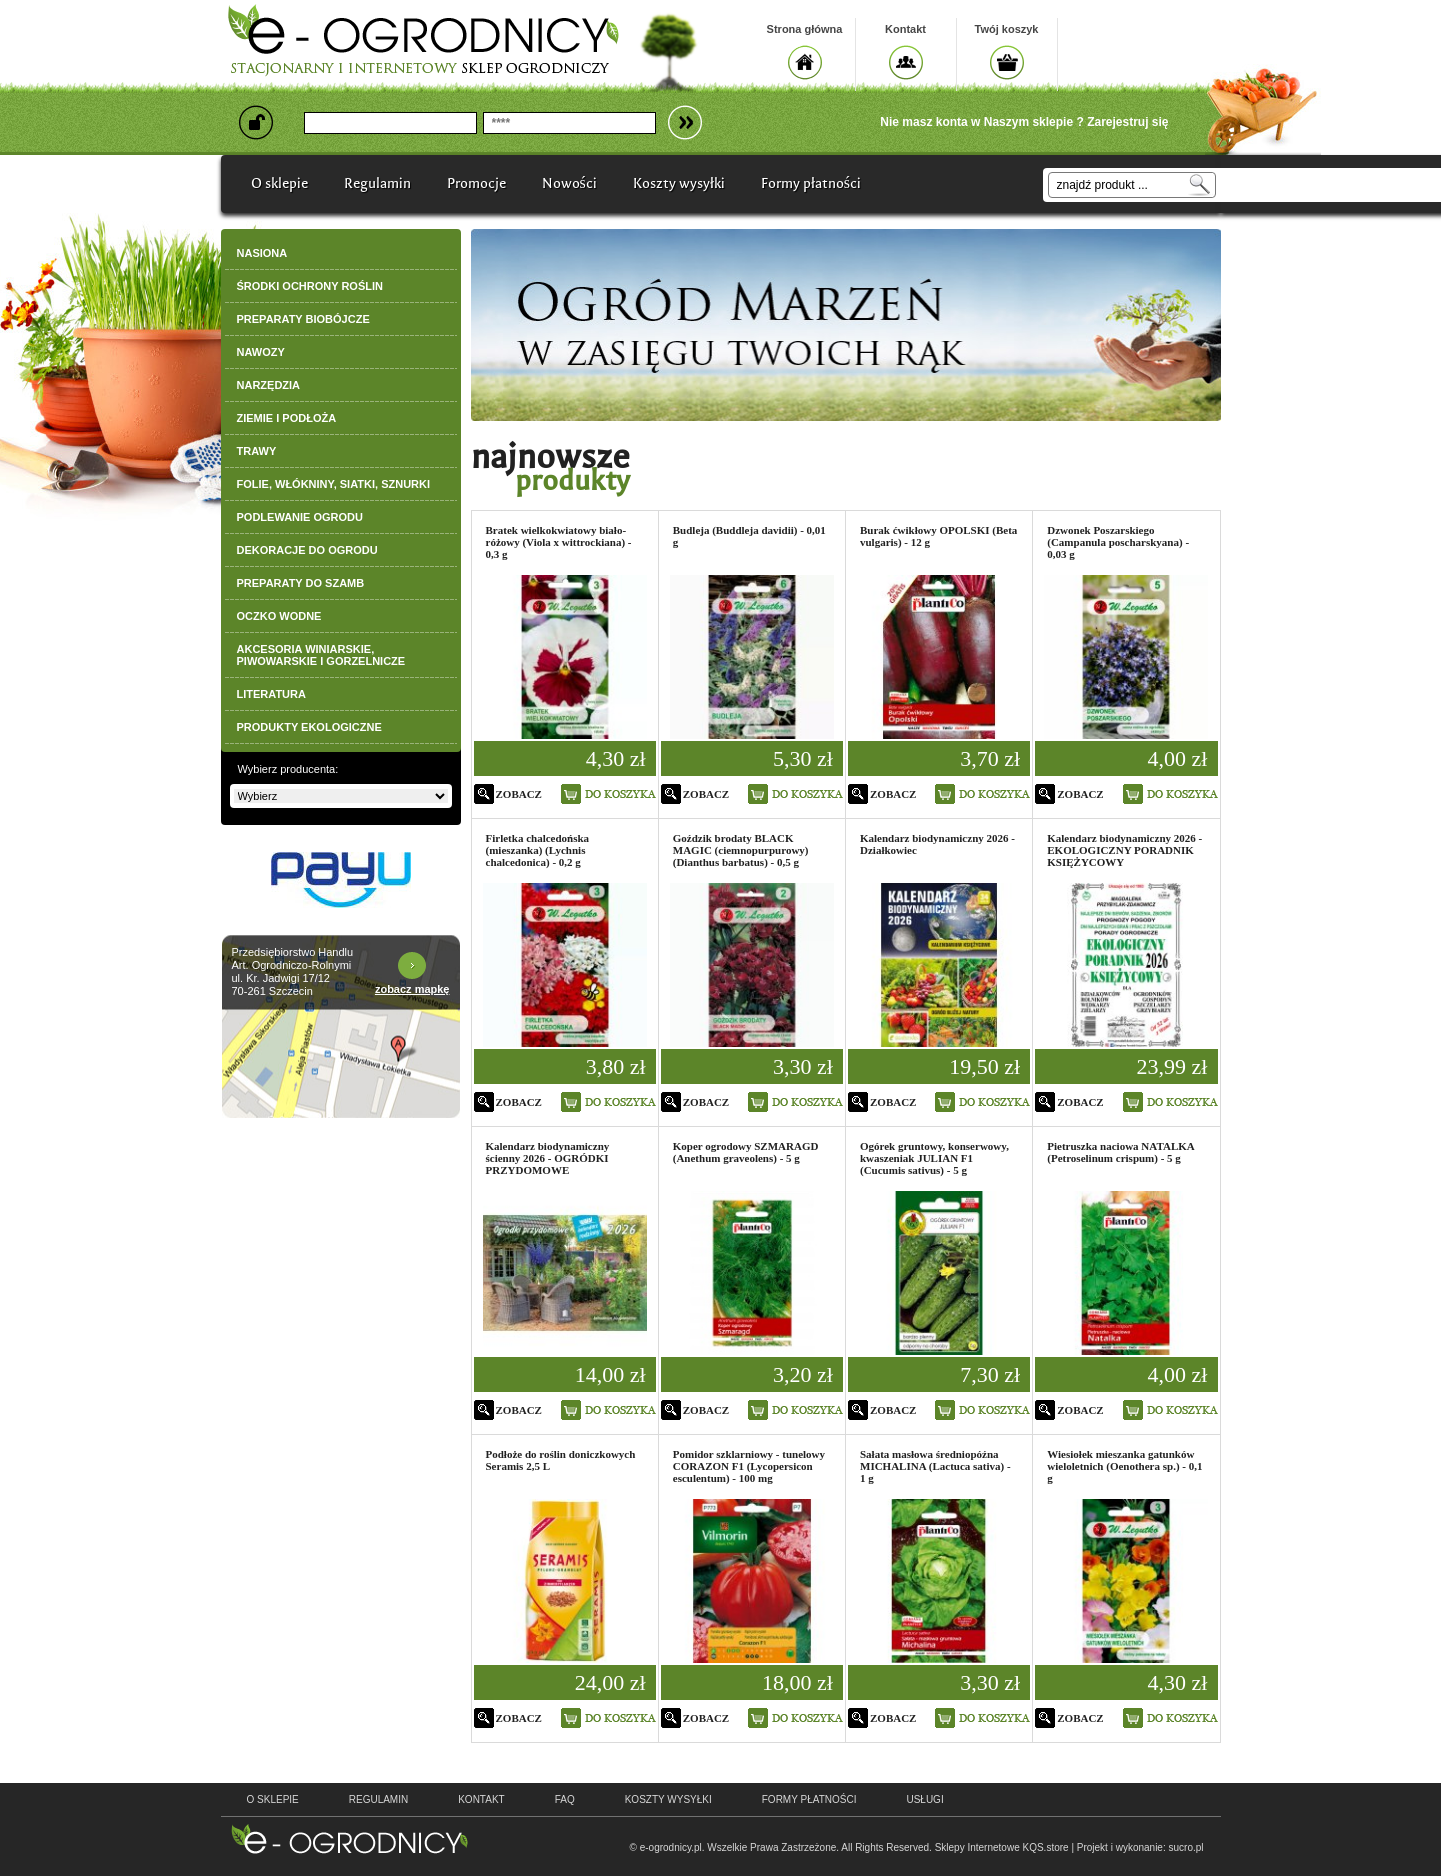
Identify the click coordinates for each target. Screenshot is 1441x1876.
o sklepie (273, 1799)
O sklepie (279, 183)
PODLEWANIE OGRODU (300, 517)
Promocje (476, 183)
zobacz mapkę (412, 989)
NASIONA (262, 253)
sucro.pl (1185, 1847)
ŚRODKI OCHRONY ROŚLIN (310, 286)
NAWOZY (261, 352)
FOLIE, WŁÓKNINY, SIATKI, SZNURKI (334, 484)
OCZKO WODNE (279, 616)
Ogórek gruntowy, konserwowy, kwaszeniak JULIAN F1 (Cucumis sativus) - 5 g (934, 1158)
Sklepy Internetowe (977, 1847)
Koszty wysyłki (679, 183)
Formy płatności (811, 183)
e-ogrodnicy (349, 1839)
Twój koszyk (1007, 29)
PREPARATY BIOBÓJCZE (303, 319)
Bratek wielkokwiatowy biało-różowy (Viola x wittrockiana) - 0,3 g (559, 542)
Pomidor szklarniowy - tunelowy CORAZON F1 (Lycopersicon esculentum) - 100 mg (749, 1466)
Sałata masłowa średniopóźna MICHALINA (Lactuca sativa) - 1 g (935, 1466)
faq (565, 1799)
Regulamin (377, 183)
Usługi (924, 1799)
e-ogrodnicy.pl (671, 1847)
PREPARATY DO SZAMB (301, 583)
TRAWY (257, 451)
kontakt (481, 1799)
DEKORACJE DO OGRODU (307, 550)
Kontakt (905, 29)
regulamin (378, 1799)
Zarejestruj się (1127, 122)
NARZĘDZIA (269, 385)
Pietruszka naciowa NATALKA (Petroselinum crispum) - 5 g (1120, 1152)
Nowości (569, 183)
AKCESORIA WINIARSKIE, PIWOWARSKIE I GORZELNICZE (321, 655)
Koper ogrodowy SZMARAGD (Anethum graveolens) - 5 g (746, 1152)
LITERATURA (271, 694)
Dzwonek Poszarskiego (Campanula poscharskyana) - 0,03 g (1118, 542)
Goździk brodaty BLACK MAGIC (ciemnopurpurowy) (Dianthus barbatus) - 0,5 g (741, 850)
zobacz (519, 794)
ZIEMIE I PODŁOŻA (287, 418)
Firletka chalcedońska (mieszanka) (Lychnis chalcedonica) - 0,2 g (538, 850)
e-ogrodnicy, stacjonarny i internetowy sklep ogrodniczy (423, 40)
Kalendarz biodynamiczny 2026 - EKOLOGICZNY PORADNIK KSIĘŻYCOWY (1124, 850)
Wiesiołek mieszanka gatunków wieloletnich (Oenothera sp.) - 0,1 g (1124, 1466)
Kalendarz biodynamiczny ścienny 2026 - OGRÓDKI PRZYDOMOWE (548, 1158)
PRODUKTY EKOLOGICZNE (309, 727)
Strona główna (805, 29)
